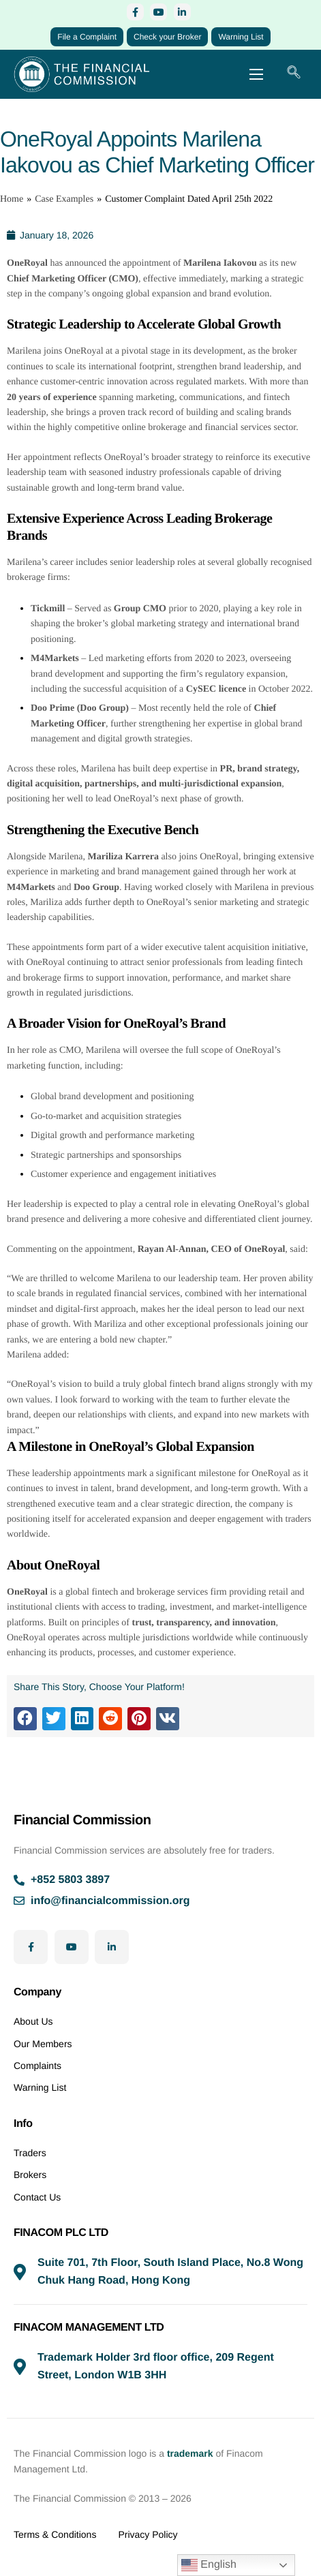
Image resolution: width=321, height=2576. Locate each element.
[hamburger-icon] (256, 74)
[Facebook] (135, 11)
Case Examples (64, 199)
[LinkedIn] (182, 11)
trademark (190, 2453)
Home (11, 199)
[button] (25, 1718)
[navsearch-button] (293, 74)
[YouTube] (158, 11)
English (208, 2565)
